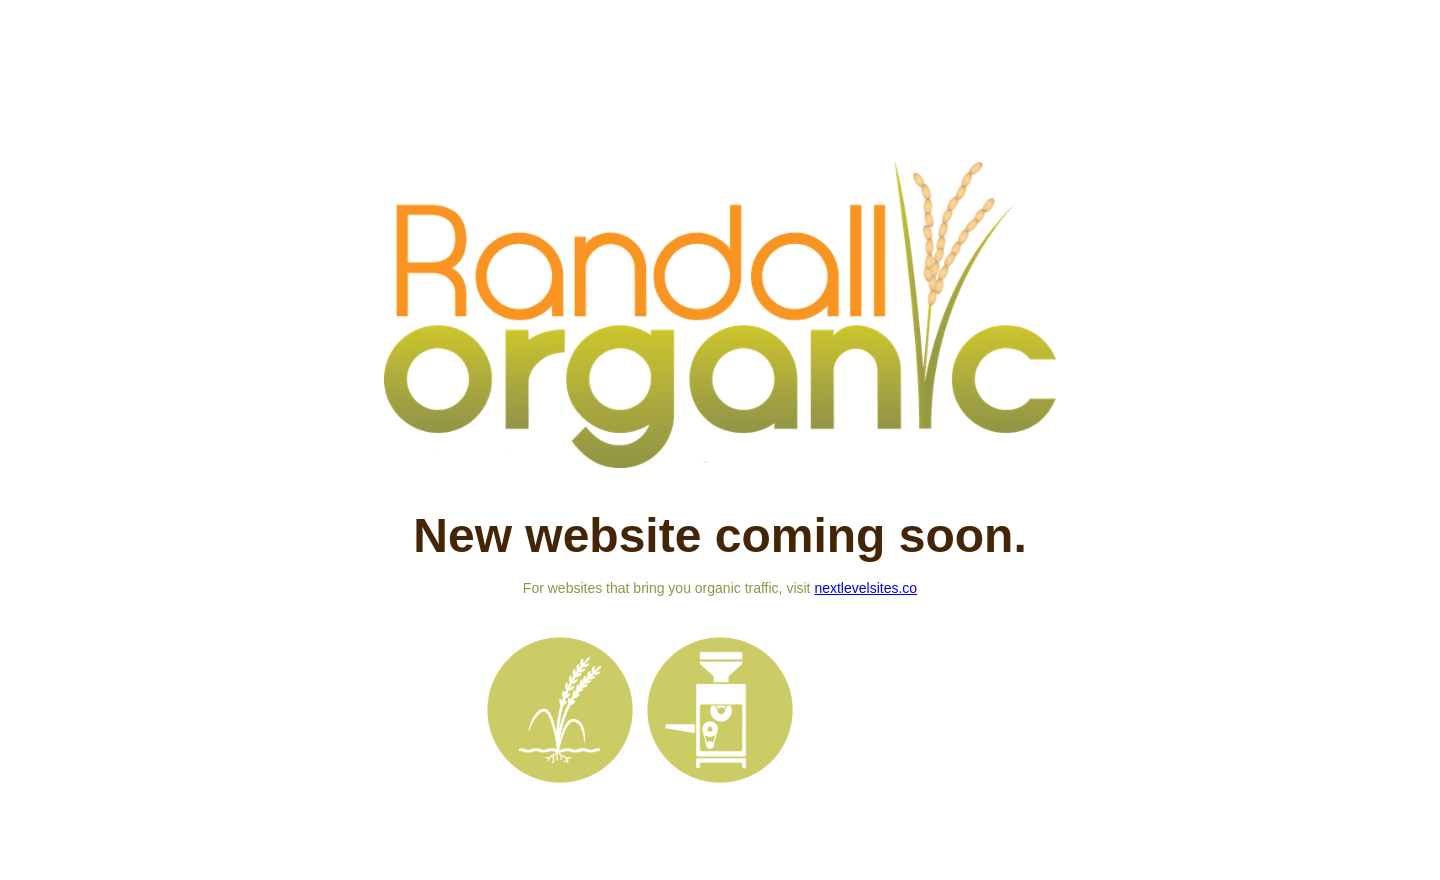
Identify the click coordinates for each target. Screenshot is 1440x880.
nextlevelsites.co (865, 588)
